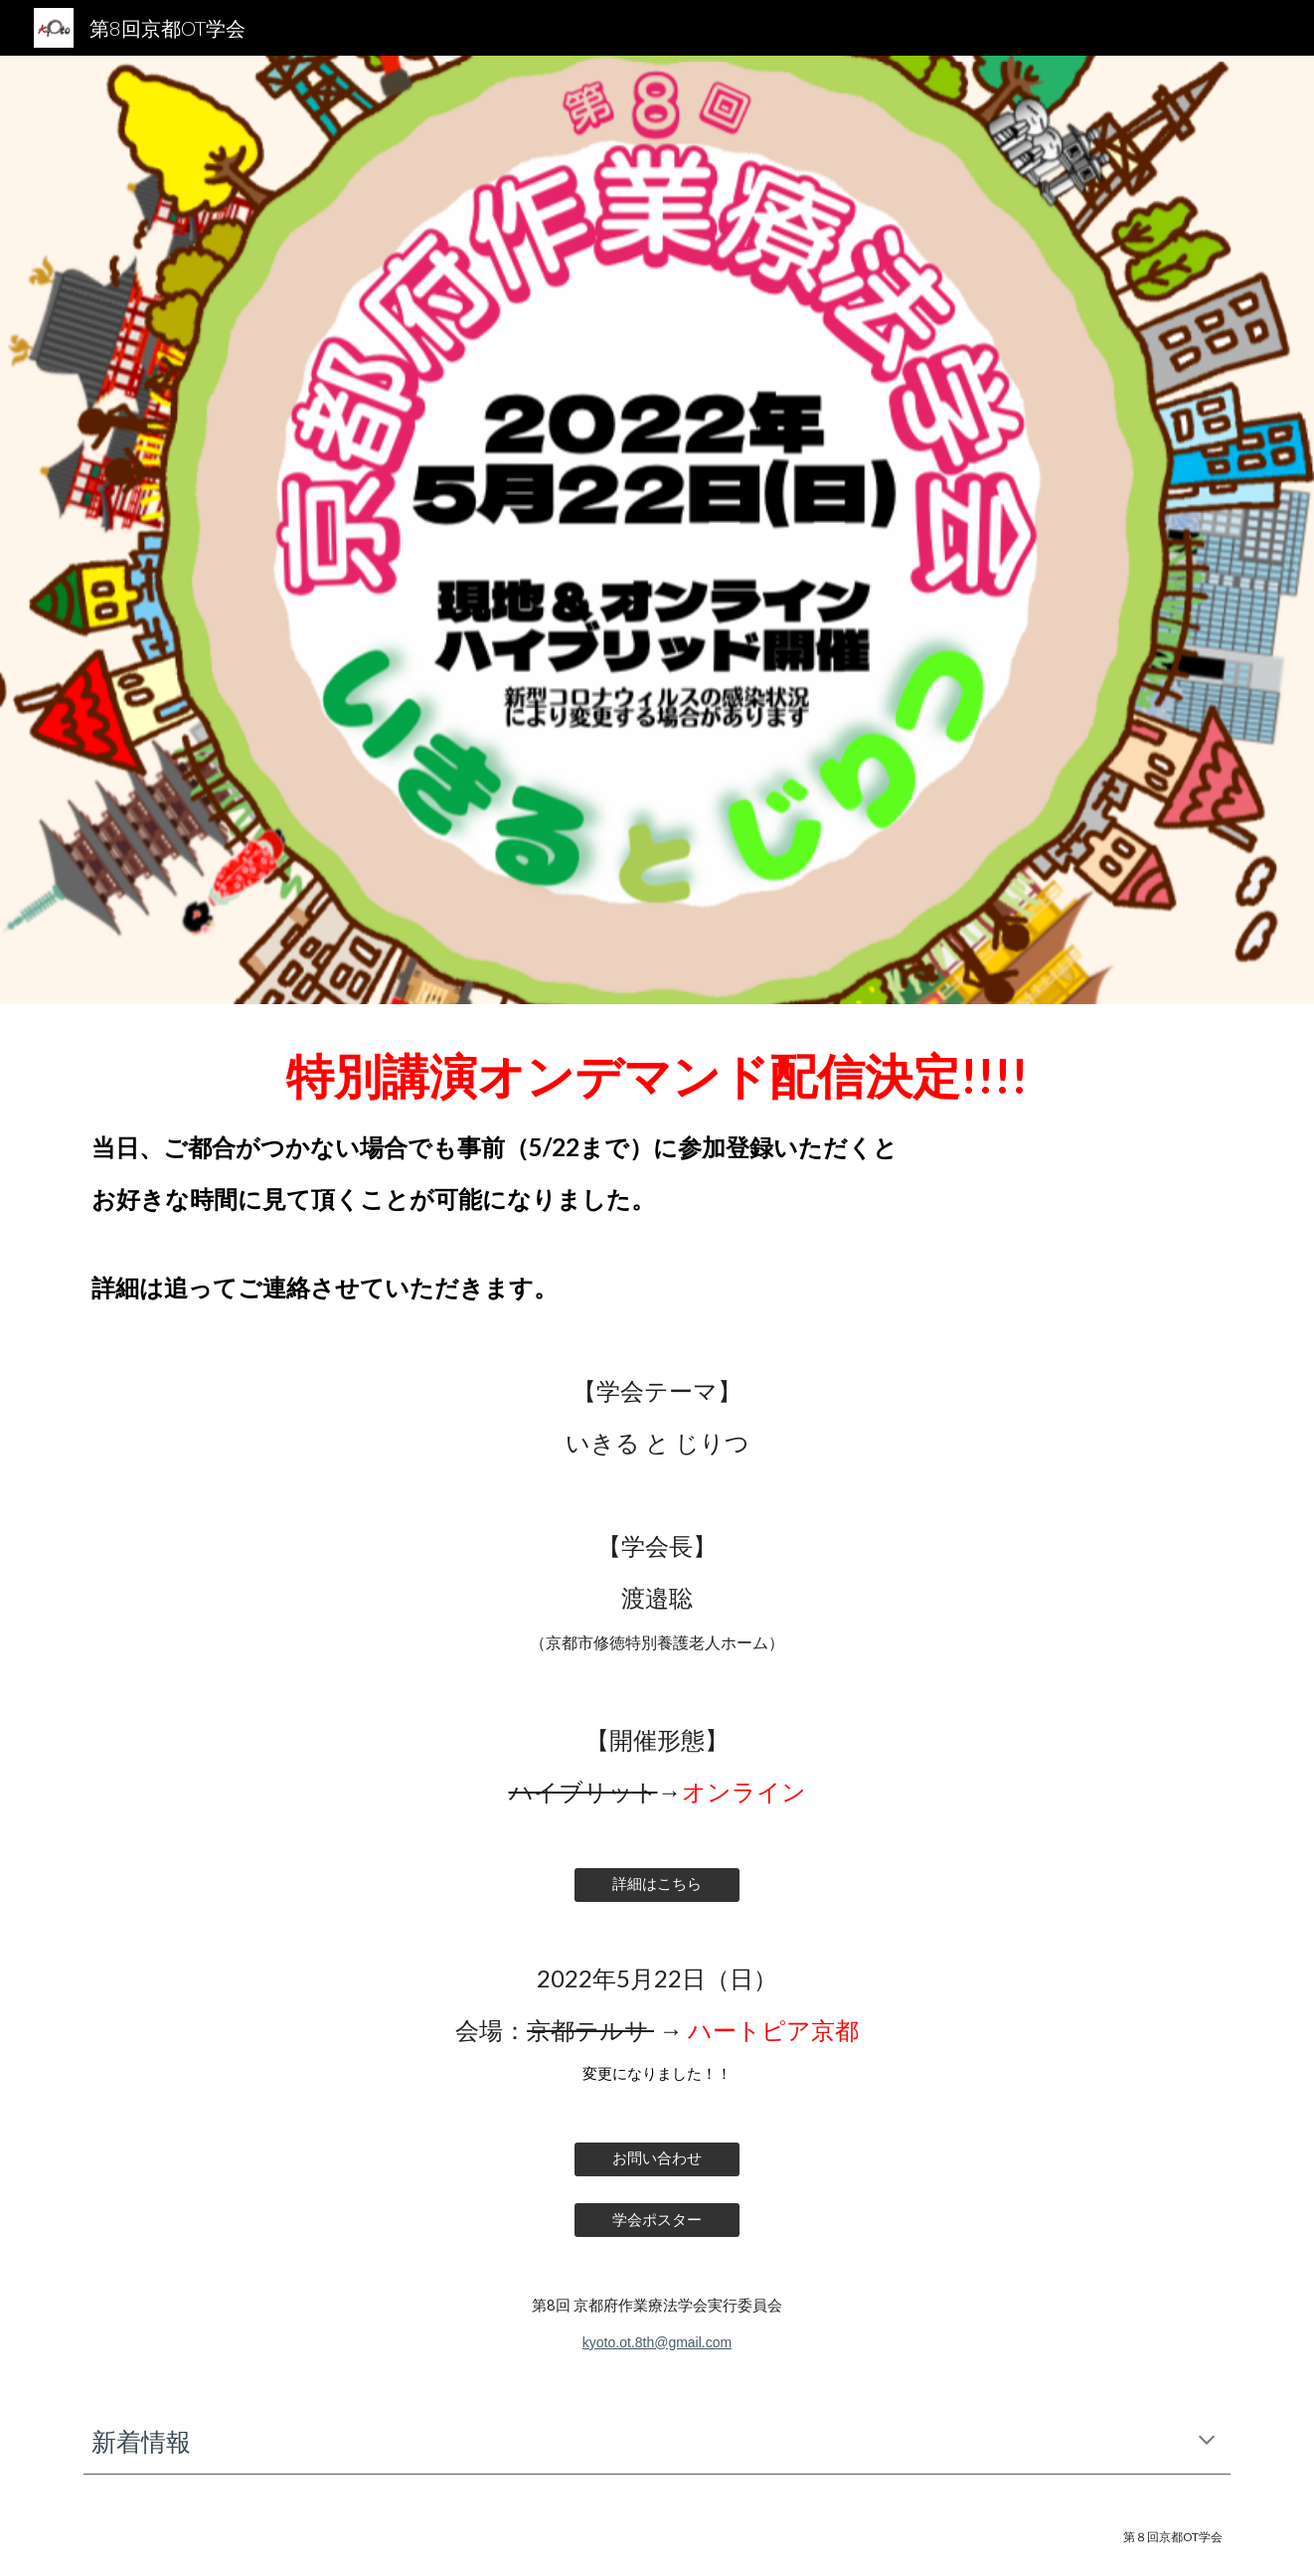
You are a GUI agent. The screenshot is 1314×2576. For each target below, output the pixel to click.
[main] (657, 1171)
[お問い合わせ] (657, 2159)
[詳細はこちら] (657, 1884)
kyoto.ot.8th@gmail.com (657, 2342)
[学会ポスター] (657, 2220)
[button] (1207, 2442)
